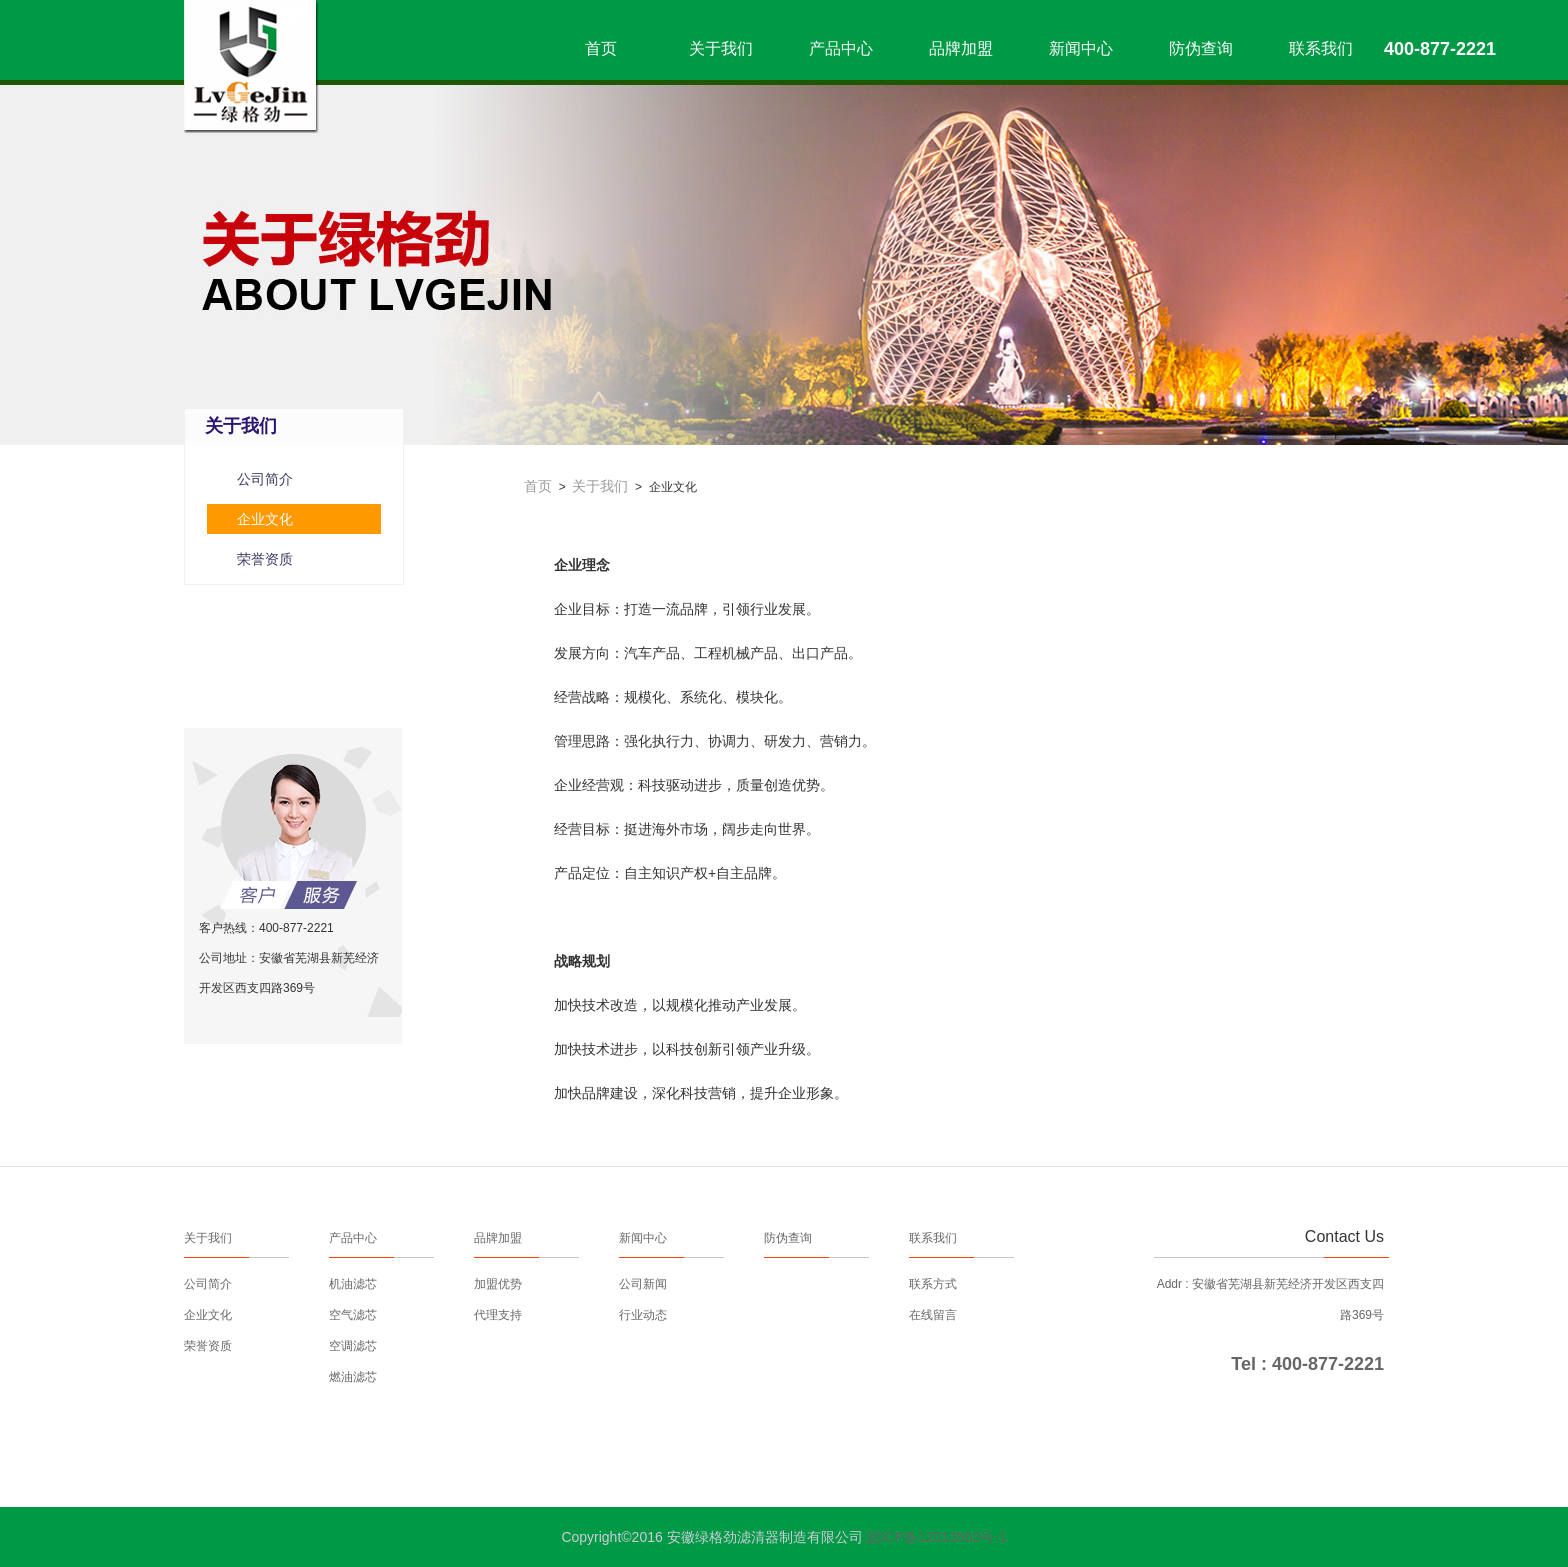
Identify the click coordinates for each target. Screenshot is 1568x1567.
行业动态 (643, 1315)
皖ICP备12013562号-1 (937, 1537)
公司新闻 (643, 1284)
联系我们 (1321, 48)
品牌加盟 (961, 48)
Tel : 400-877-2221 (1307, 1364)
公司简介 (265, 479)
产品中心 (841, 48)
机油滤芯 (353, 1284)
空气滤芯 (353, 1315)
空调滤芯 (353, 1346)
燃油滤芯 (353, 1377)
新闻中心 (1081, 48)
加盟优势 (498, 1284)
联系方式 (933, 1284)
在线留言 (933, 1315)
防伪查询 (1201, 48)
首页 (601, 48)
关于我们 (721, 48)
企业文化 (265, 519)
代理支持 (498, 1315)
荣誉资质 (265, 559)
